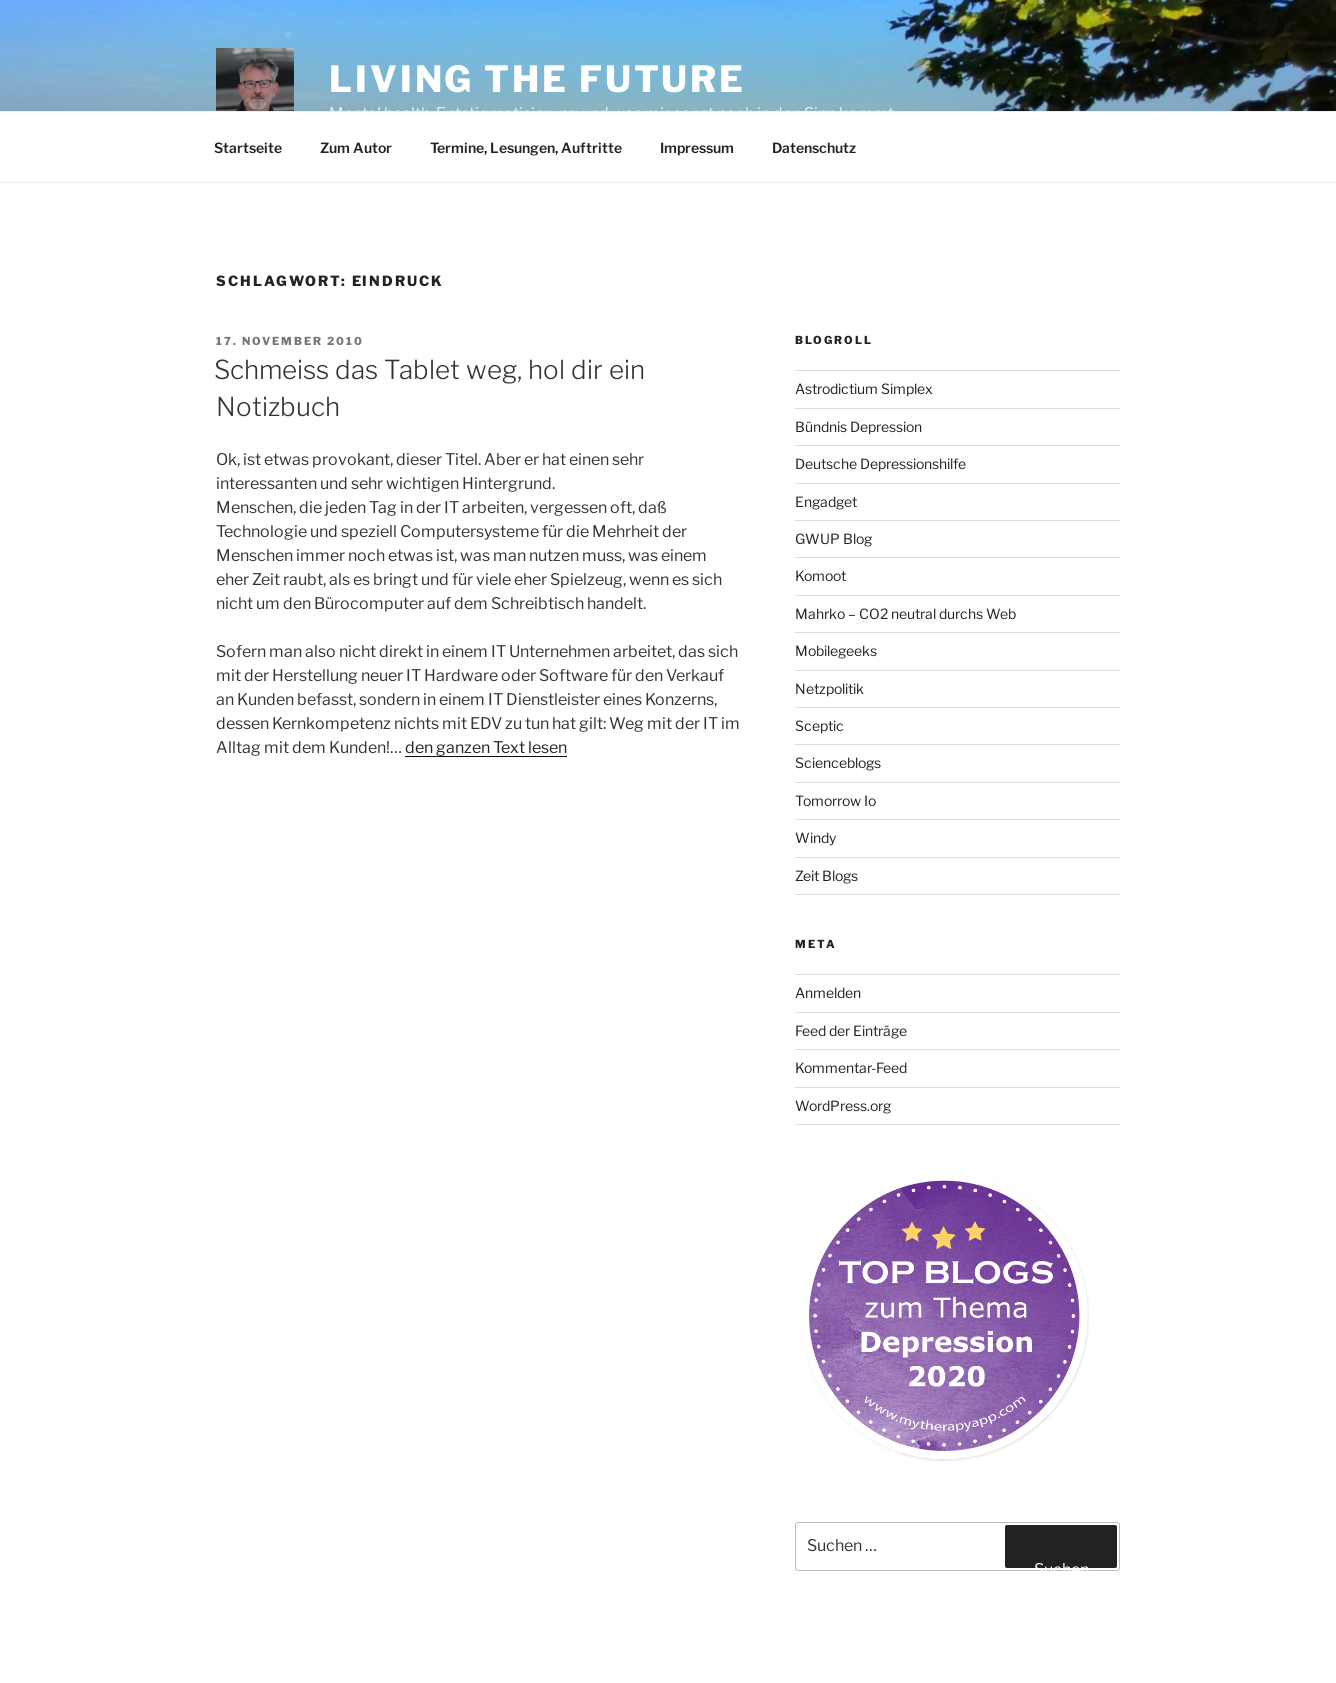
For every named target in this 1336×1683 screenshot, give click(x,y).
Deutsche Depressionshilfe (880, 463)
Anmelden (828, 992)
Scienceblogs (838, 762)
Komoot (820, 575)
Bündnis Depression (858, 426)
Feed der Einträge (851, 1030)
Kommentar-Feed (851, 1067)
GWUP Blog (833, 538)
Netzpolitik (829, 688)
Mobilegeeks (836, 650)
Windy (815, 837)
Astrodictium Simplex (864, 388)
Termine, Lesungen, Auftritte (526, 147)
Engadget (826, 501)
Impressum (697, 147)
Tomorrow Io (835, 800)
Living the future (537, 79)
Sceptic (819, 725)
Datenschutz (814, 147)
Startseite (248, 147)
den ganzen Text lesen (486, 747)
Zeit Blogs (826, 875)
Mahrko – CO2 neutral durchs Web (905, 613)
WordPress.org (843, 1105)
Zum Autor (356, 147)
